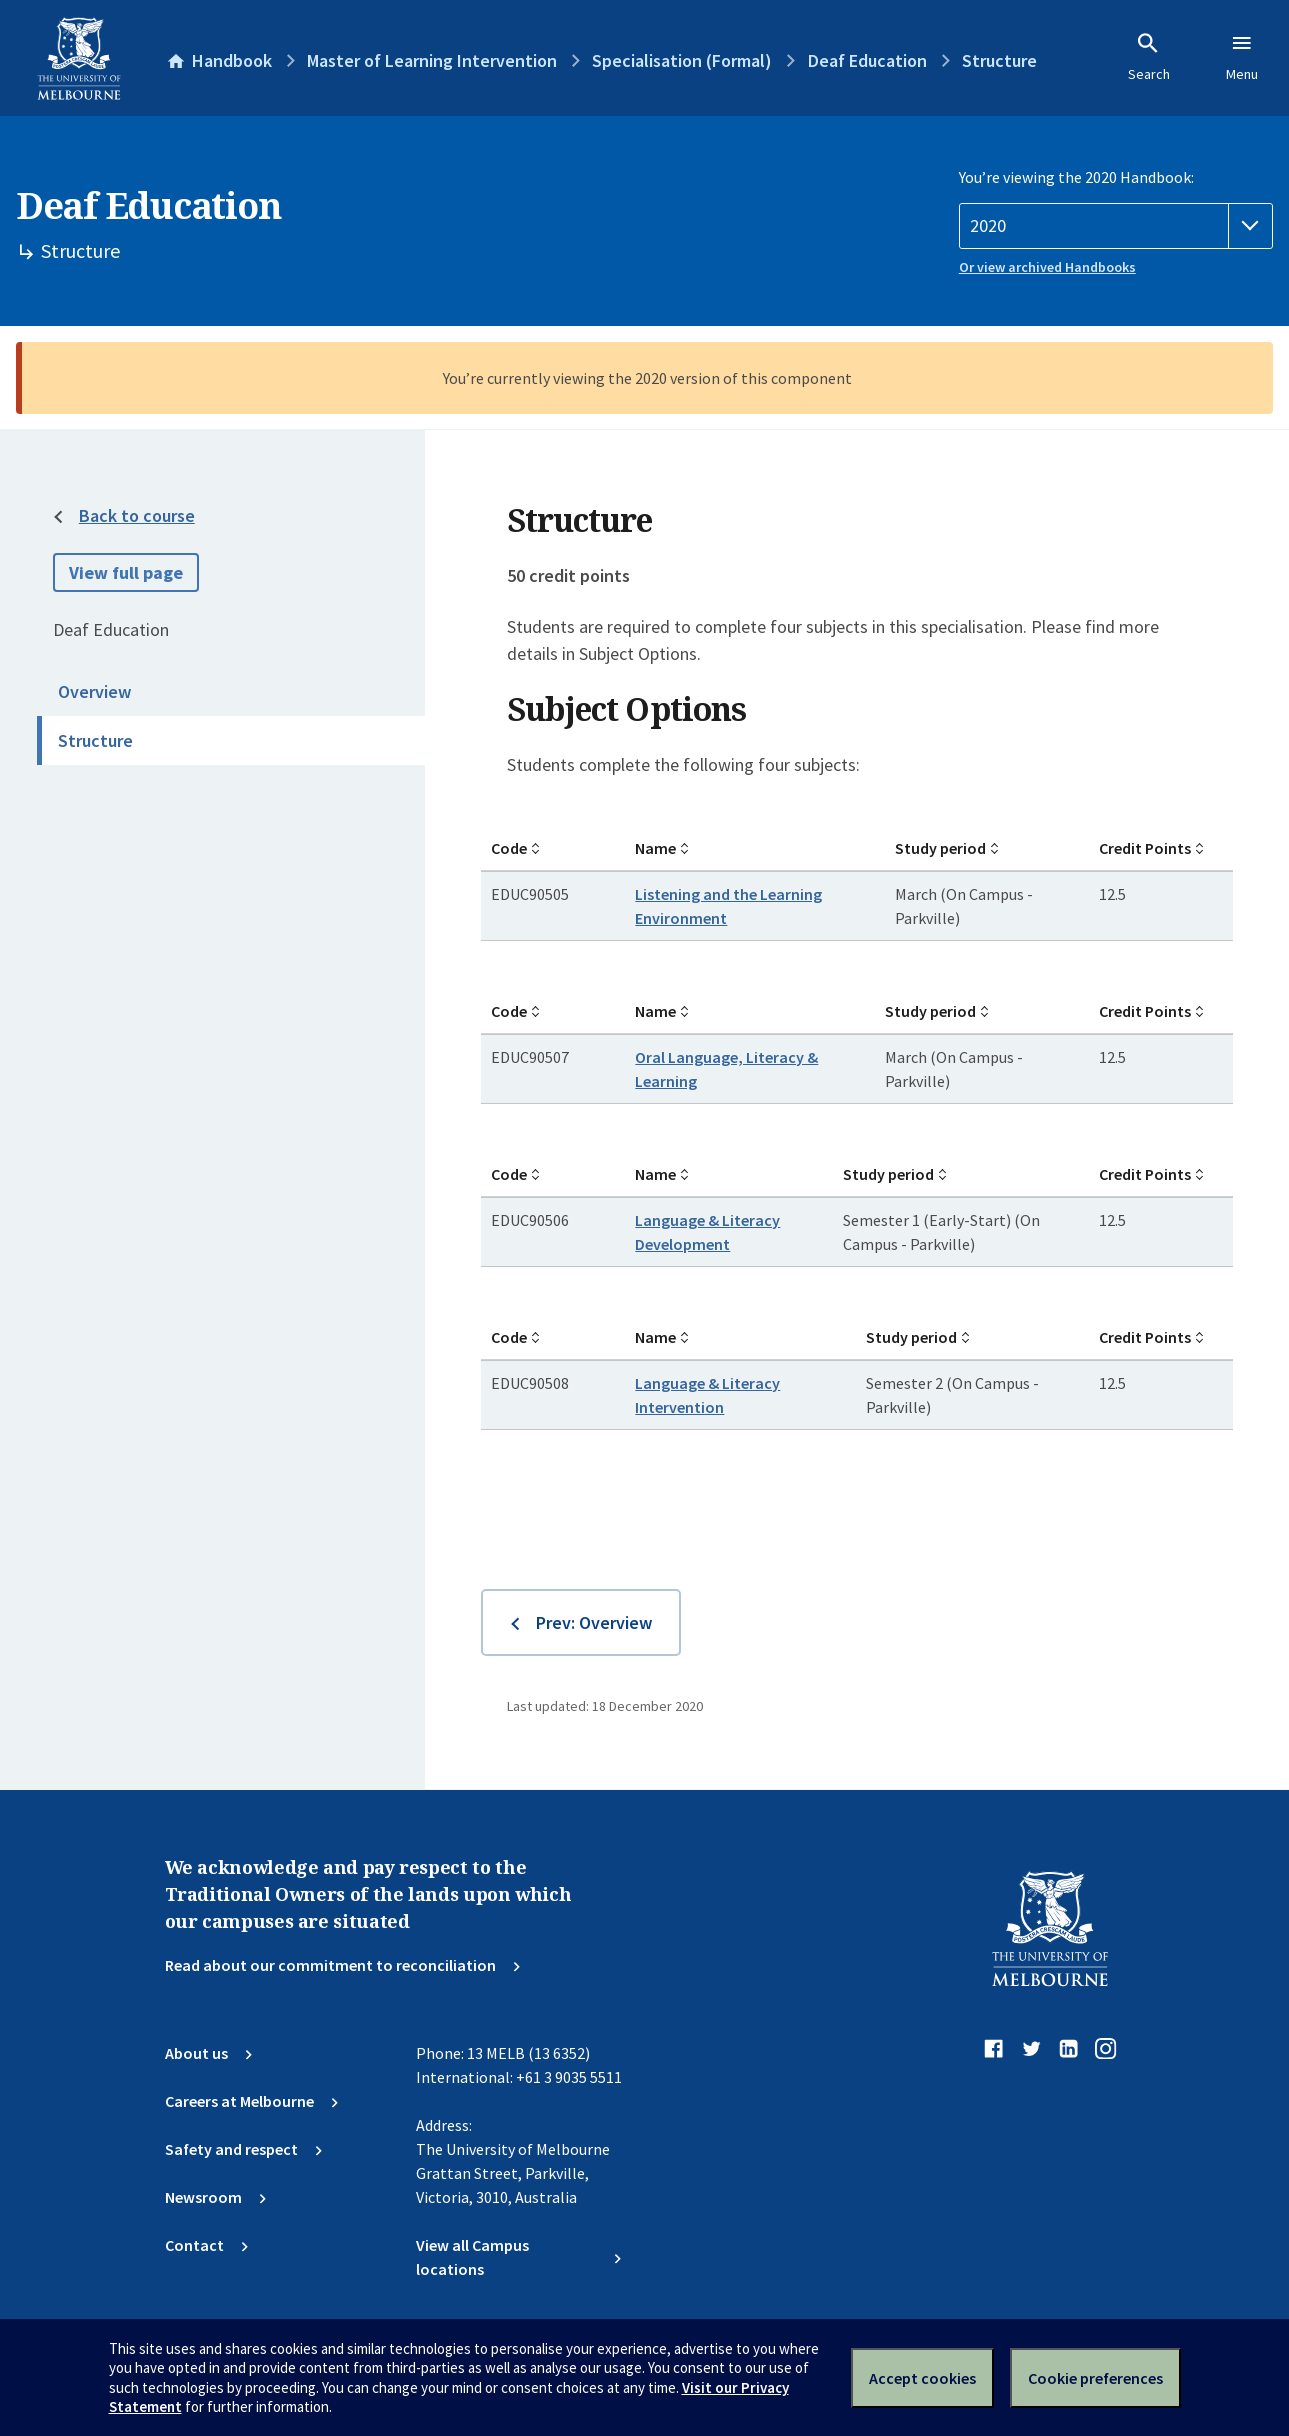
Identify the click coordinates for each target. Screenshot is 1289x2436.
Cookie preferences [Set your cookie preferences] (1095, 2378)
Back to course (137, 515)
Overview (94, 691)
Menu (1242, 57)
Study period (940, 848)
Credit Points (1145, 848)
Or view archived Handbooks (1047, 267)
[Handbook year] (1116, 226)
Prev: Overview (594, 1622)
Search (1149, 57)
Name (655, 848)
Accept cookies (922, 2378)
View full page (126, 572)
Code (509, 848)
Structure (95, 740)
